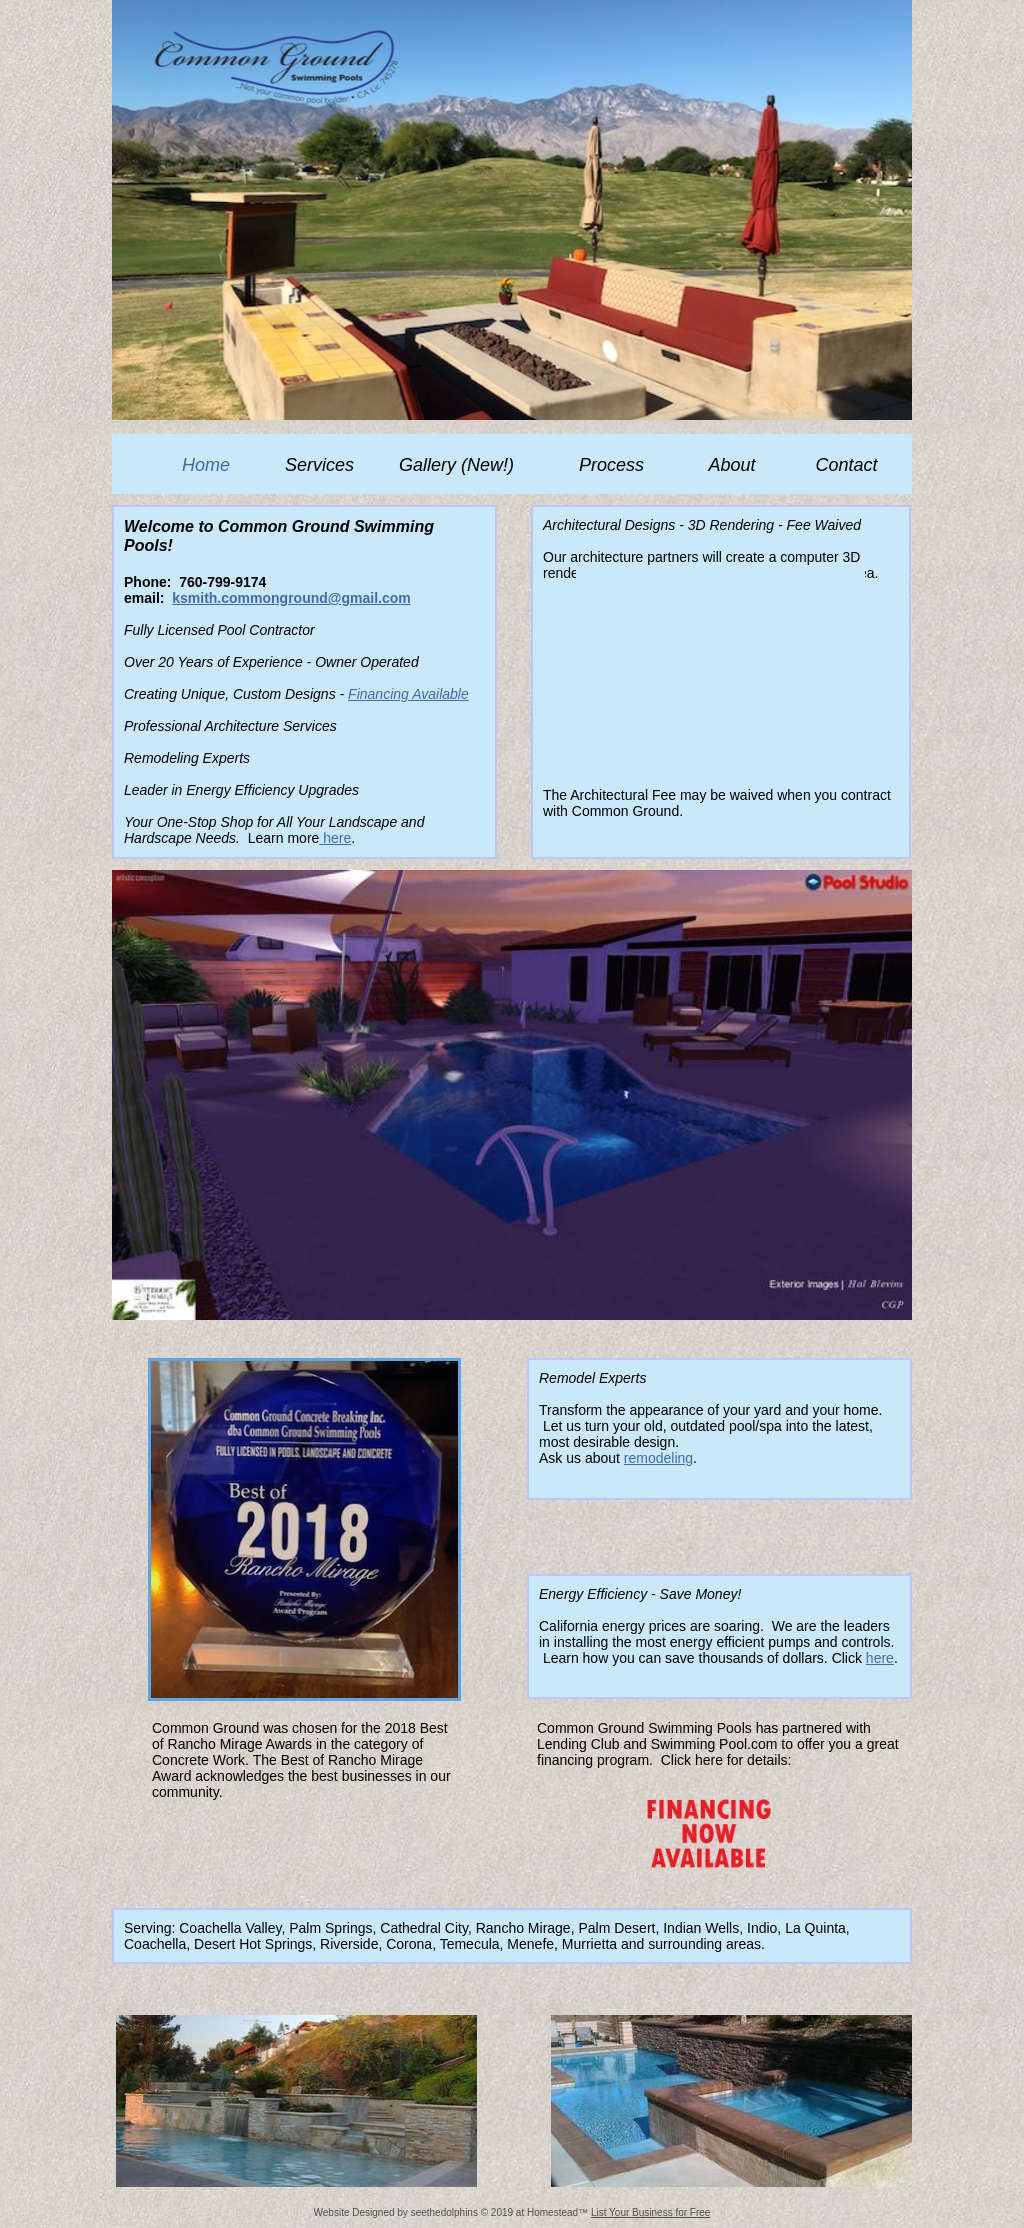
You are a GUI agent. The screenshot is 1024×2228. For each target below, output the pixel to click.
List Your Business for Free (651, 2212)
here (335, 838)
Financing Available (408, 694)
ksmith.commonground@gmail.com (291, 598)
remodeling (658, 1458)
